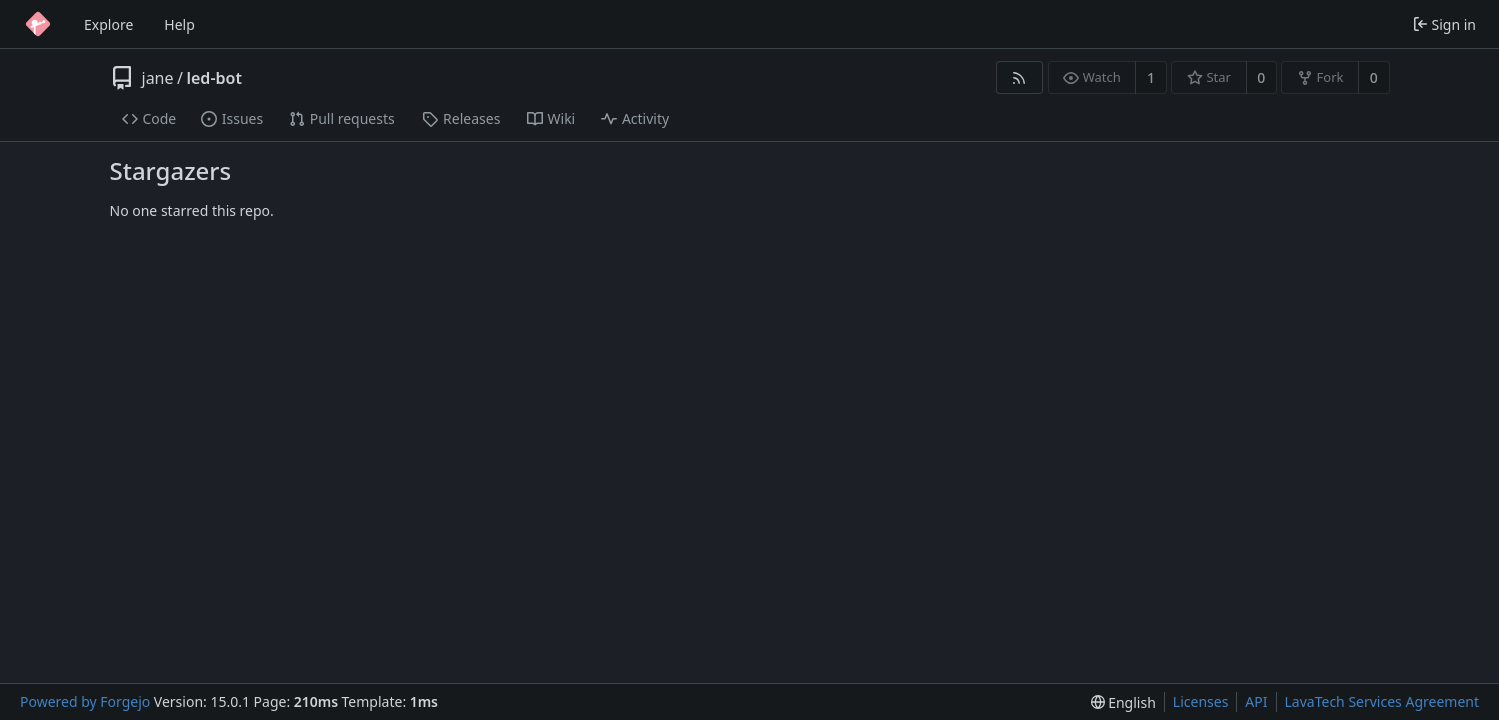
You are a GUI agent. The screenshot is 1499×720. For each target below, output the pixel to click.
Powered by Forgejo (85, 701)
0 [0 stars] (1261, 77)
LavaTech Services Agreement (1382, 701)
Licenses (1201, 701)
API (1256, 701)
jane (158, 78)
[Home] (38, 24)
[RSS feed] (1019, 77)
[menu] (1123, 702)
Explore (108, 24)
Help (179, 24)
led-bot (213, 78)
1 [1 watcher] (1151, 77)
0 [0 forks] (1374, 77)
